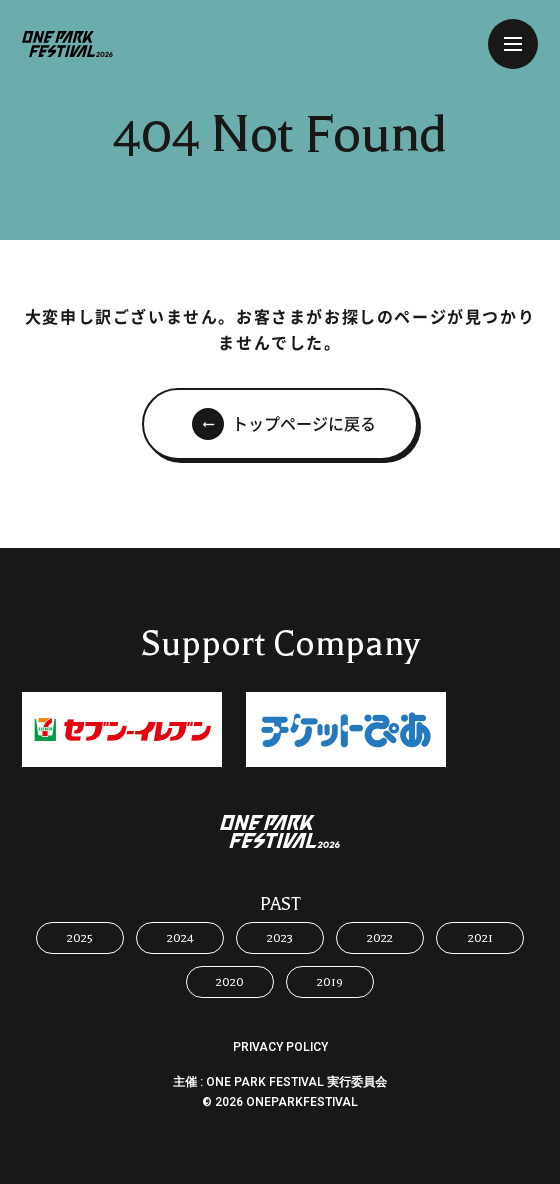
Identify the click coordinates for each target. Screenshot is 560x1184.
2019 (330, 982)
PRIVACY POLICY (280, 1047)
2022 (380, 938)
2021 (480, 938)
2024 (180, 938)
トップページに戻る (304, 424)
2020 (230, 982)
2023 (280, 938)
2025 (80, 938)
